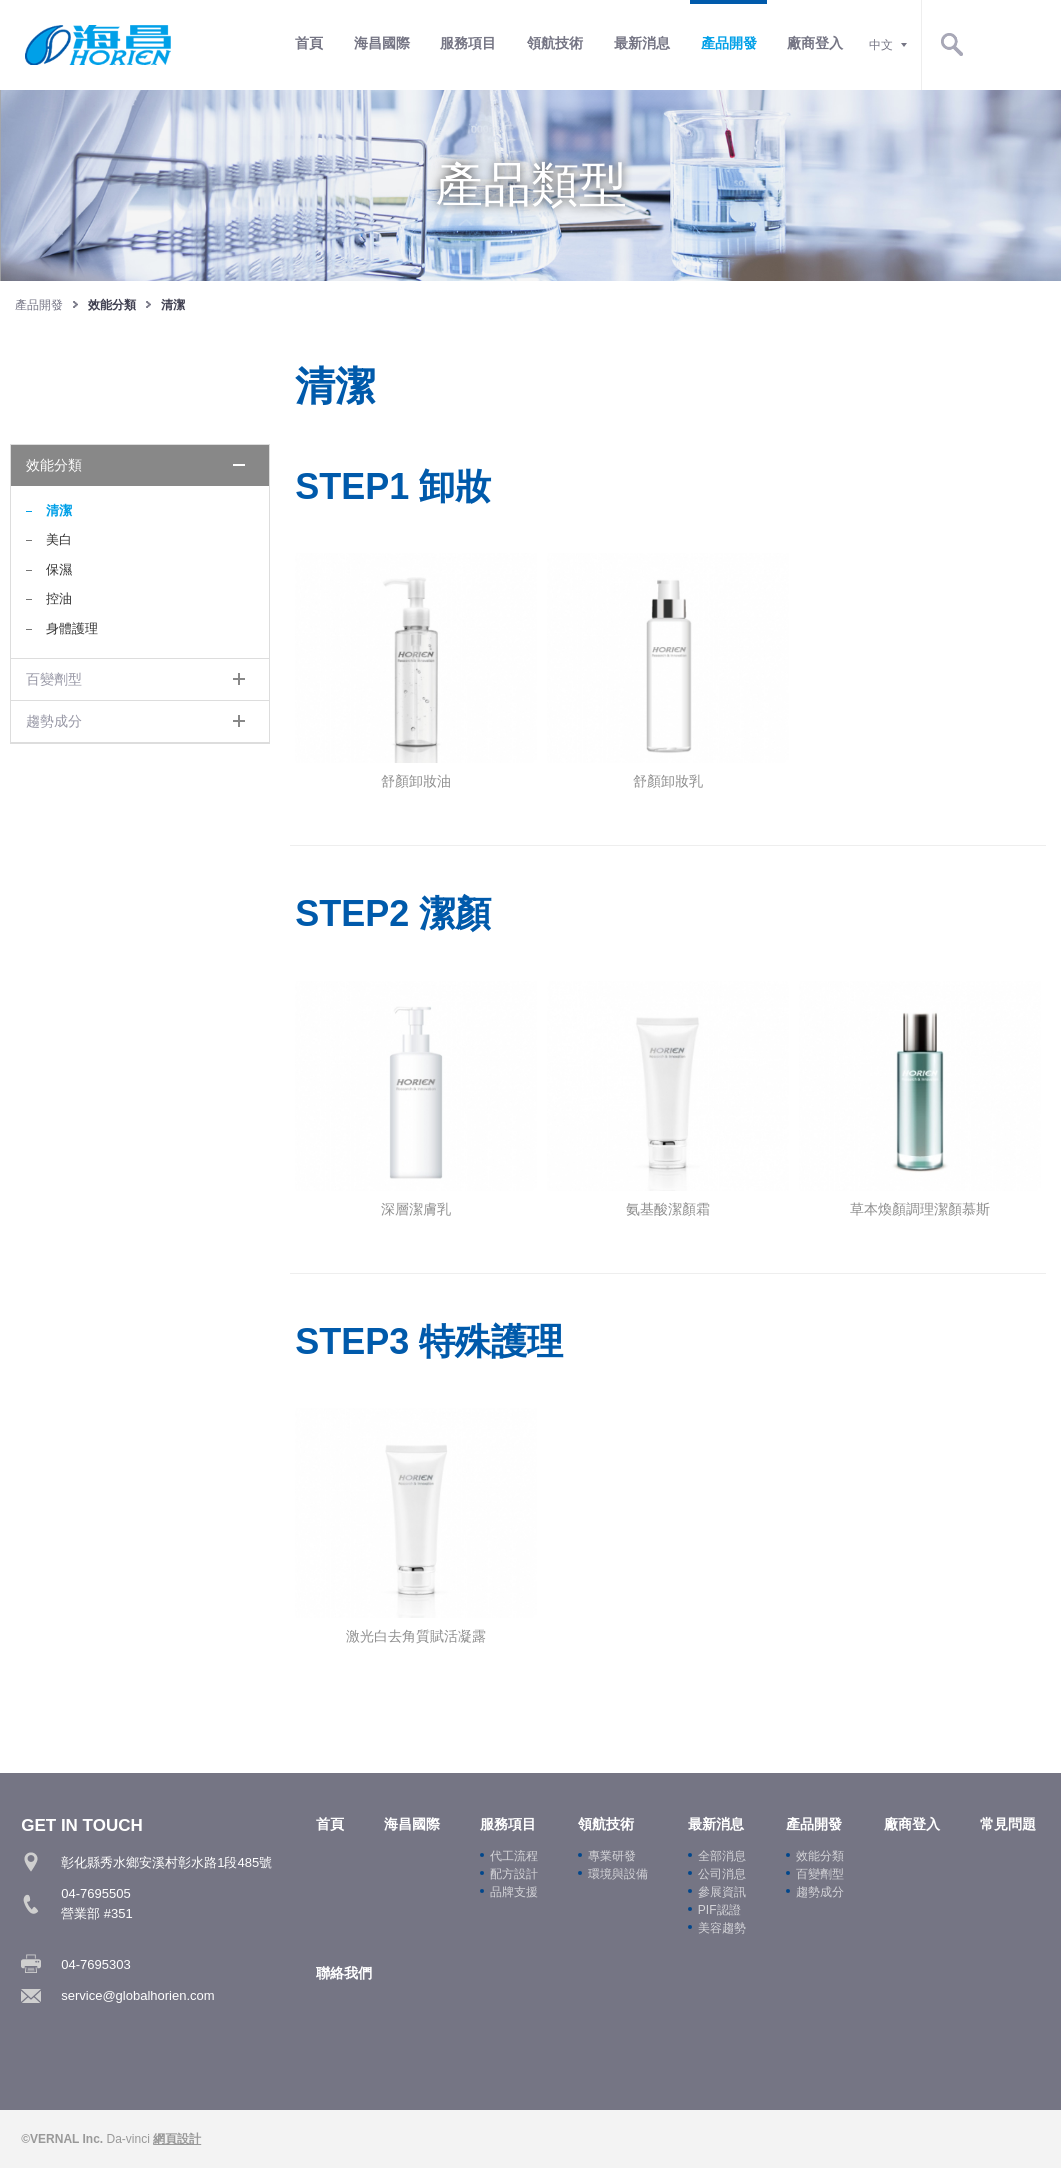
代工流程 (514, 1855)
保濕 (59, 569)
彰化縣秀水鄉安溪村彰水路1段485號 (166, 1862)
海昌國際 (465, 44)
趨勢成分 (54, 721)
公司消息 (722, 1873)
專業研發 (612, 1855)
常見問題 (1008, 1823)
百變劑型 (54, 679)
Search (1031, 45)
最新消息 (723, 44)
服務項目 (551, 44)
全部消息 (722, 1855)
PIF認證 (719, 1909)
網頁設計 (177, 2139)
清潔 (59, 510)
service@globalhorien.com (137, 1995)
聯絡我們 (344, 1971)
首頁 (393, 44)
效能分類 (54, 465)
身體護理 (72, 628)
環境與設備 (618, 1873)
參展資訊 (722, 1891)
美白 (59, 539)
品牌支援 (514, 1891)
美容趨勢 (722, 1927)
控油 (59, 598)
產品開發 (809, 44)
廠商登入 (895, 44)
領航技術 (637, 44)
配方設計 (514, 1873)
